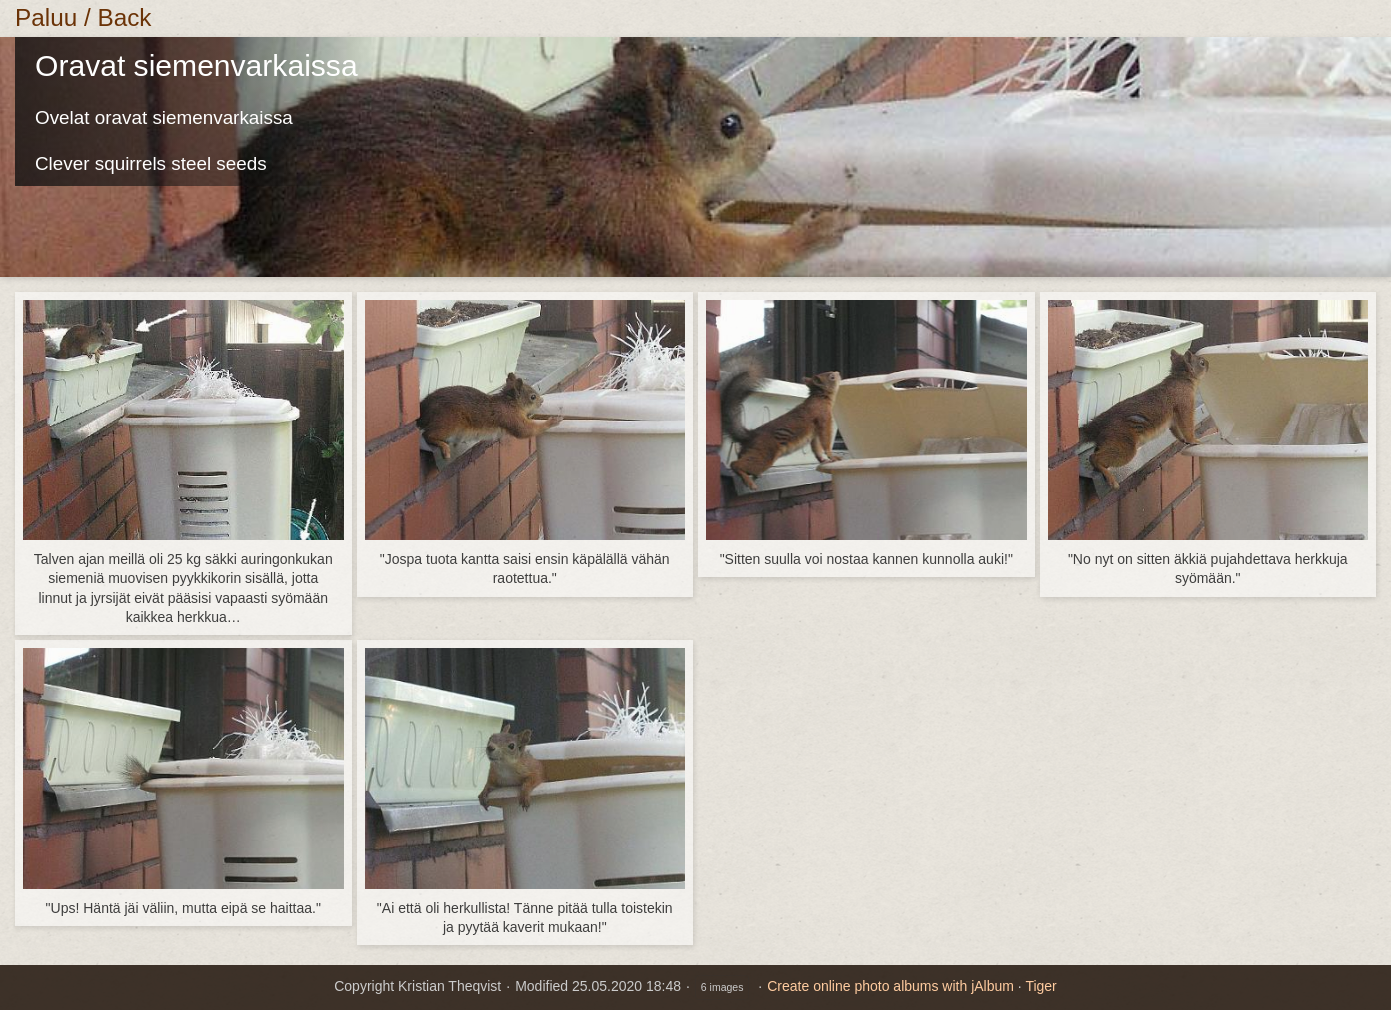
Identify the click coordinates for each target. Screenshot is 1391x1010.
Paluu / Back (83, 17)
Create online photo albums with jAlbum (890, 986)
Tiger (1040, 986)
